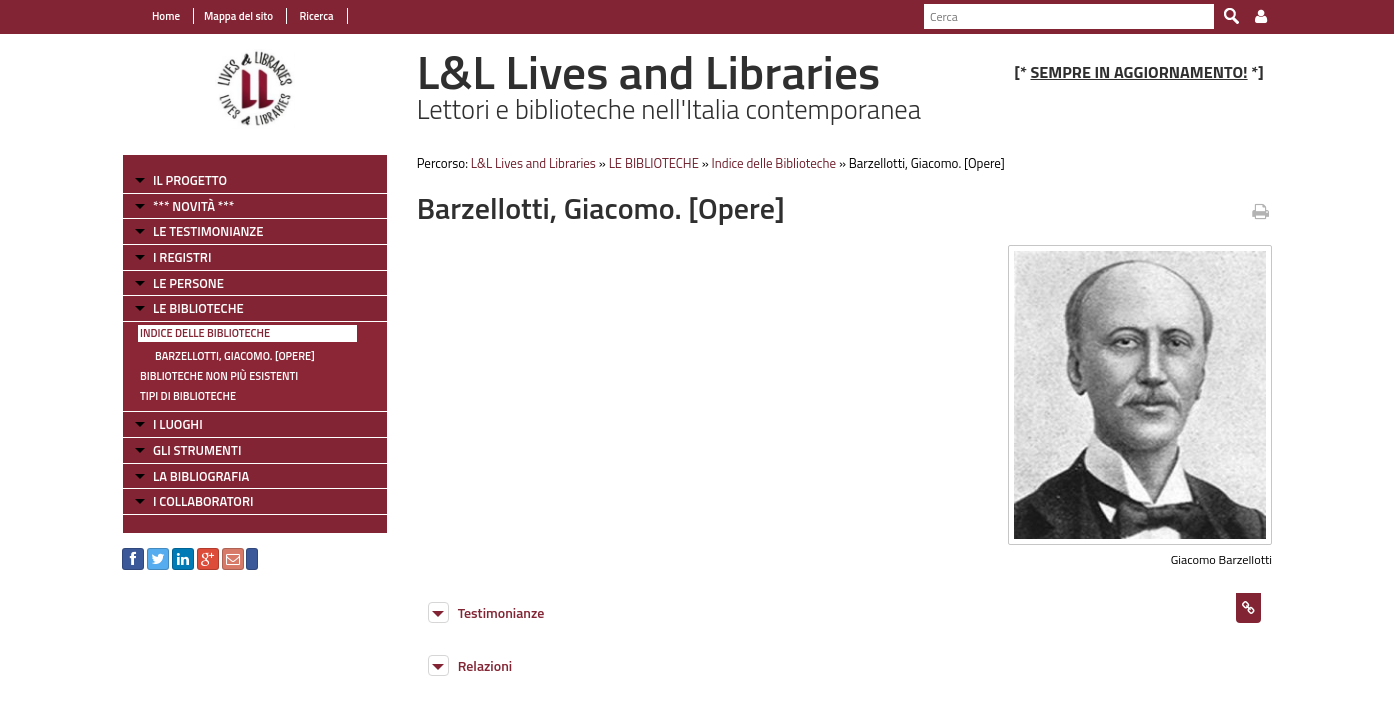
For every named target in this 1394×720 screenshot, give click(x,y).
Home (166, 16)
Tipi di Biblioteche (188, 396)
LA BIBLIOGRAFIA (201, 476)
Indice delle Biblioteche (205, 333)
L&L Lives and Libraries (533, 163)
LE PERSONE (188, 283)
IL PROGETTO (190, 180)
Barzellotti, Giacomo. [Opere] (235, 356)
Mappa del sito (238, 16)
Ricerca (315, 16)
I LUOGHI (178, 424)
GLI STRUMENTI (197, 450)
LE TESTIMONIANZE (208, 231)
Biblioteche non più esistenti (219, 376)
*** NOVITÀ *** (193, 206)
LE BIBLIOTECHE (198, 308)
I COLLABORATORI (203, 501)
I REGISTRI (182, 257)
